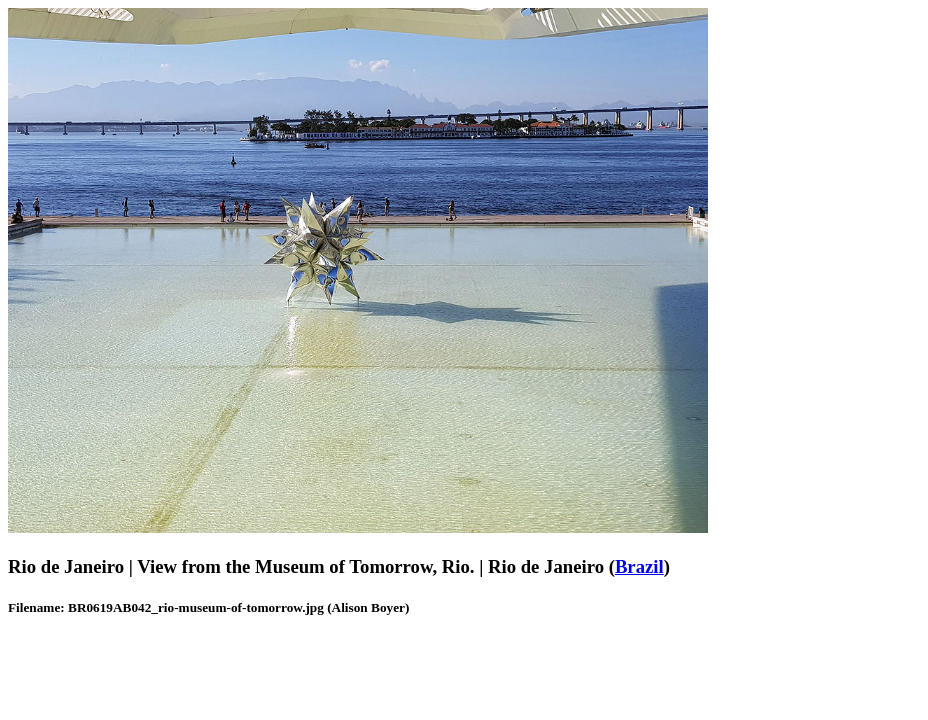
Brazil (639, 566)
